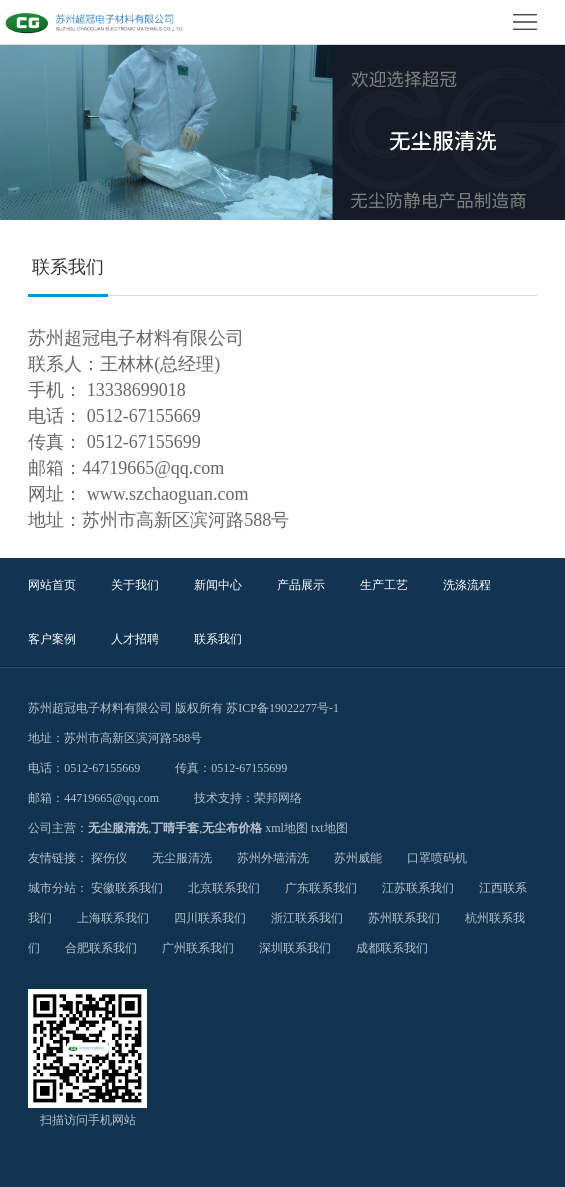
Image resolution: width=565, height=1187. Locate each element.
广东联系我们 (321, 888)
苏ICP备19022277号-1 (282, 708)
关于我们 (135, 585)
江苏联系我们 (418, 888)
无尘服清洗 (118, 828)
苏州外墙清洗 (273, 858)
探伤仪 (109, 858)
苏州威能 (358, 858)
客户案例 (52, 639)
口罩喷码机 (437, 858)
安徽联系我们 (127, 888)
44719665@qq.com (111, 798)
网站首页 (52, 585)
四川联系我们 (210, 918)
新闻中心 (218, 585)
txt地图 (329, 828)
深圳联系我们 (295, 948)
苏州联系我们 (404, 918)
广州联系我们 (198, 948)
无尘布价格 (232, 828)
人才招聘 (135, 639)
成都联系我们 (392, 948)
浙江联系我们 (307, 918)
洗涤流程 (467, 585)
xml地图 (286, 828)
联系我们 (218, 639)
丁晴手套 (175, 828)
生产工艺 (384, 585)
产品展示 (301, 585)
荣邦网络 (278, 798)
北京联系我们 (224, 888)
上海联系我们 (113, 918)
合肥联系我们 (101, 948)
